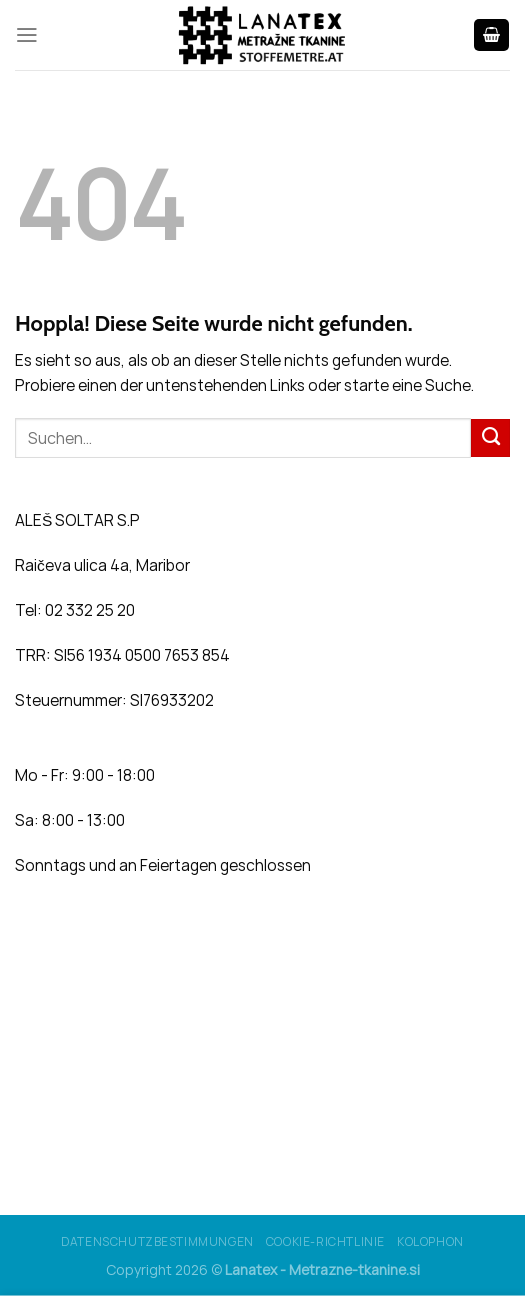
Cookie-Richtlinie (325, 1241)
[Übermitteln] (490, 438)
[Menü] (27, 35)
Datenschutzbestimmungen (157, 1241)
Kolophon (430, 1241)
